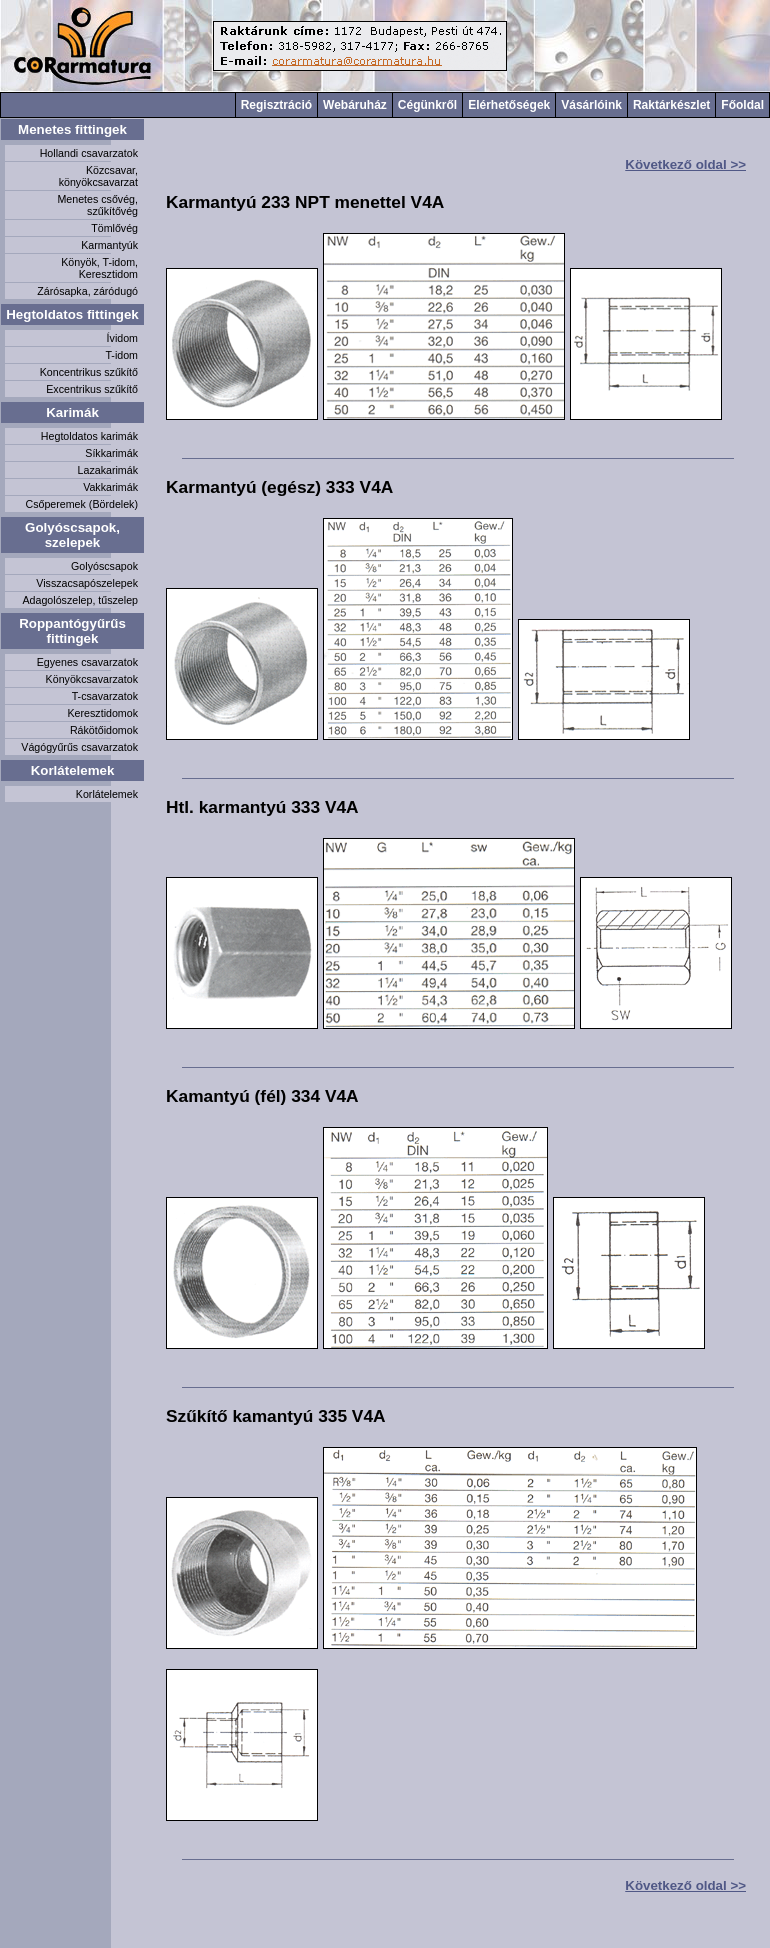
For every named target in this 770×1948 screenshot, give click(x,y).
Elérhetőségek (509, 105)
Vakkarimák (110, 487)
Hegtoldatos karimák (89, 436)
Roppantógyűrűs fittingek (72, 631)
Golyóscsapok (104, 566)
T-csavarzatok (105, 696)
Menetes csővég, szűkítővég (97, 205)
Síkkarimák (111, 453)
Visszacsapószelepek (87, 583)
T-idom (121, 355)
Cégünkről (427, 105)
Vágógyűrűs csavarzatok (79, 747)
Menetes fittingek (72, 129)
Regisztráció (276, 105)
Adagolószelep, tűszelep (80, 600)
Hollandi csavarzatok (89, 153)
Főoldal (742, 105)
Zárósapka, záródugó (87, 291)
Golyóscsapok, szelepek (72, 535)
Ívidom (122, 338)
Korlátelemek (73, 770)
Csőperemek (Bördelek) (81, 504)
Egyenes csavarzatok (87, 662)
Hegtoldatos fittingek (72, 314)
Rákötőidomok (104, 730)
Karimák (72, 412)
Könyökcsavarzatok (92, 679)
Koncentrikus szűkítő (89, 372)
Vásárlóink (591, 105)
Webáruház (355, 105)
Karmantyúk (109, 245)
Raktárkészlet (671, 105)
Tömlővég (114, 228)
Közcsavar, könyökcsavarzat (98, 176)
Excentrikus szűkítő (92, 389)
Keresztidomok (103, 713)
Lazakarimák (108, 470)
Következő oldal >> (685, 164)
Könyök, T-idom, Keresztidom (99, 268)
